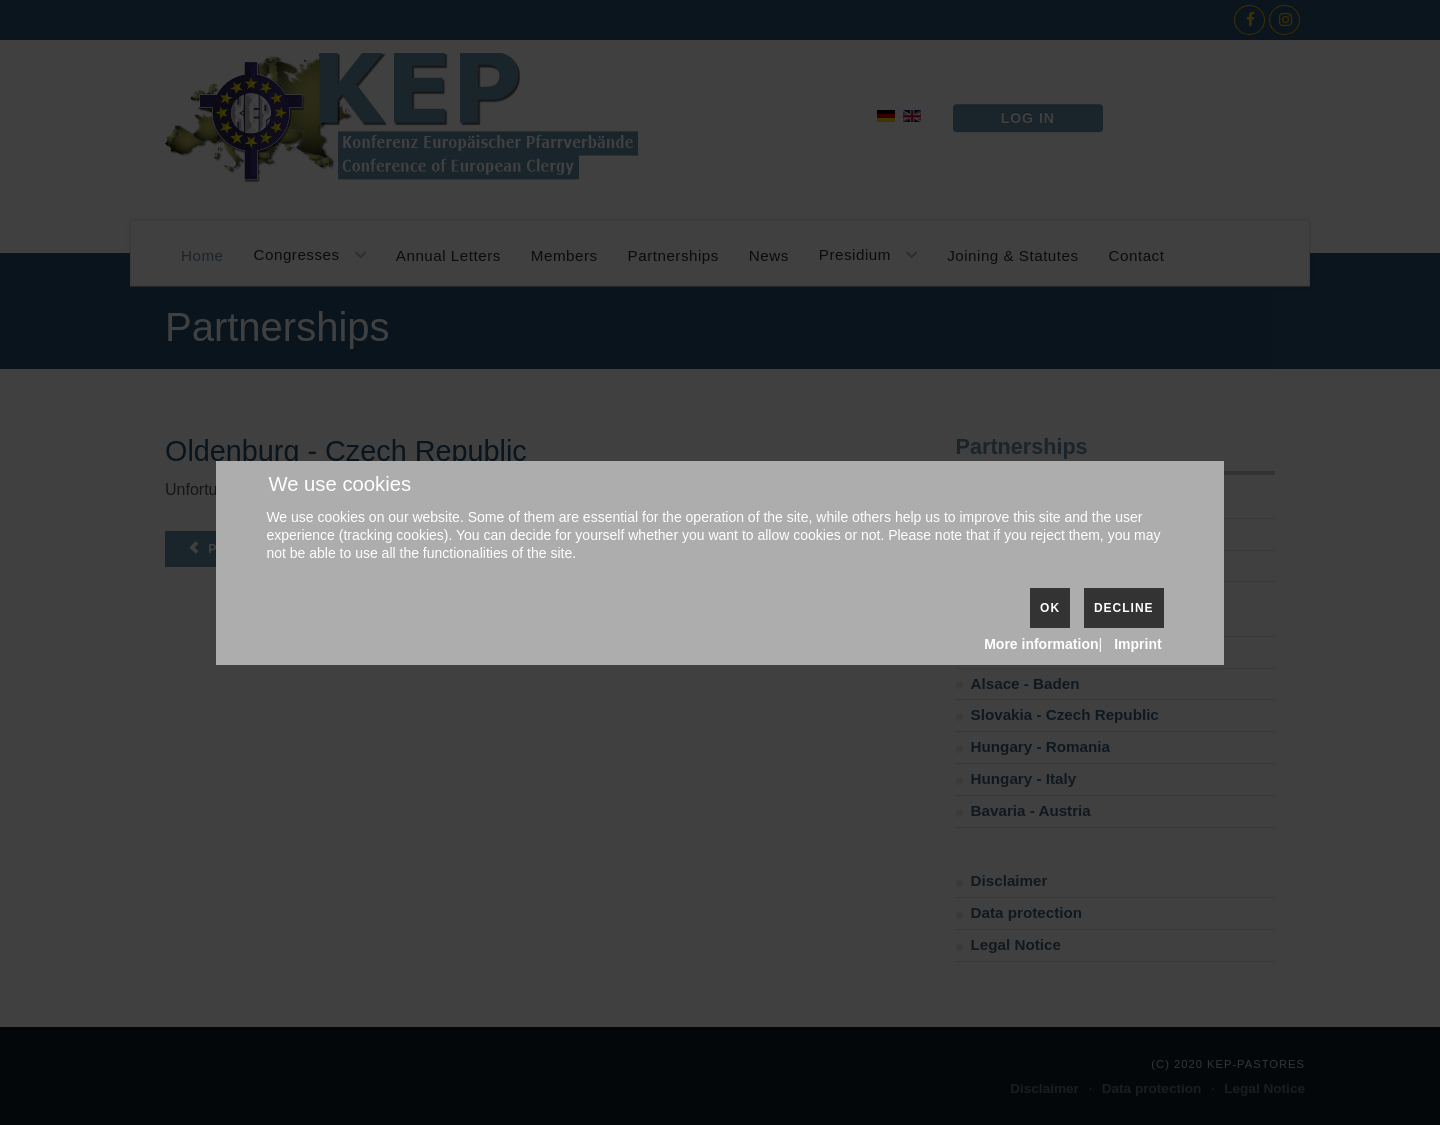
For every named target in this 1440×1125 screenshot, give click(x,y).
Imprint (1137, 644)
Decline (1124, 608)
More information (1041, 644)
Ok (1050, 608)
